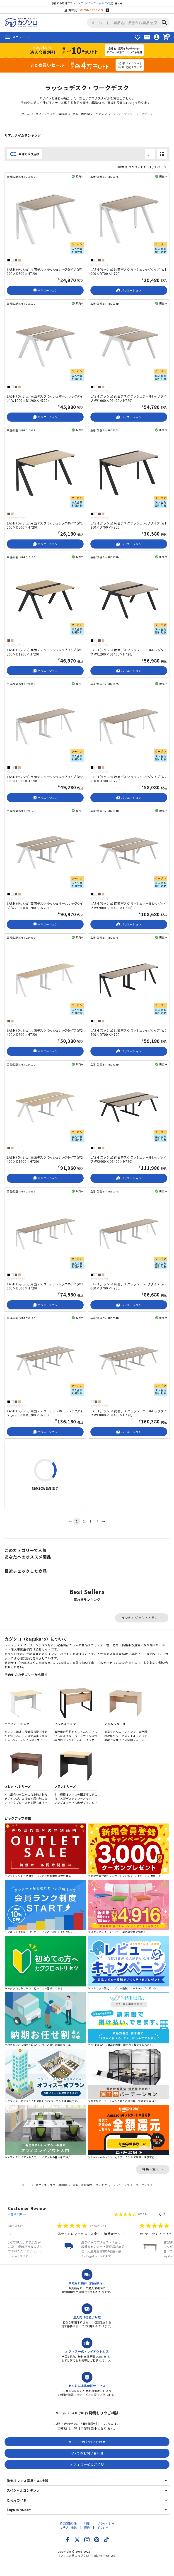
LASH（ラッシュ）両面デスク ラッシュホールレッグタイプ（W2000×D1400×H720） (128, 905)
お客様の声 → (57, 2208)
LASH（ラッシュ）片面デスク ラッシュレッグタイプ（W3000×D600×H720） (45, 1286)
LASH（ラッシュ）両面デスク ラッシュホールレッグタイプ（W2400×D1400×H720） (128, 1159)
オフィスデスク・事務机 (51, 114)
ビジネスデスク (65, 1724)
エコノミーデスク (17, 1724)
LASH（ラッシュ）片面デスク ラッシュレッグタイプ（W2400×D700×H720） (128, 1032)
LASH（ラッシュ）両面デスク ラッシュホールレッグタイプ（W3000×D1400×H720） (128, 1413)
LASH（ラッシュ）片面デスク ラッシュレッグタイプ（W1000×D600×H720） (45, 271)
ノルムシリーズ (115, 1724)
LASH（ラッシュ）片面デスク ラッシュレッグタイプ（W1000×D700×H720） (128, 271)
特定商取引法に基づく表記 (68, 2521)
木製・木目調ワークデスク (90, 114)
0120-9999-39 (91, 10)
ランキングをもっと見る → (141, 1617)
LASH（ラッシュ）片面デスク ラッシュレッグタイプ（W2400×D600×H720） (45, 1032)
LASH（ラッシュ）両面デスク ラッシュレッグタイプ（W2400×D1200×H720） (45, 1159)
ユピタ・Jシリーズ (18, 1786)
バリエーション (45, 290)
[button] (160, 2208)
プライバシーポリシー (105, 2521)
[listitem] (42, 2236)
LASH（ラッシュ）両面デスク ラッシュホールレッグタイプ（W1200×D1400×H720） (128, 652)
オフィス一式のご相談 (99, 3)
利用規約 (87, 2521)
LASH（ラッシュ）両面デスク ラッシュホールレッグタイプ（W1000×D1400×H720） (128, 398)
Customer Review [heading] (27, 2208)
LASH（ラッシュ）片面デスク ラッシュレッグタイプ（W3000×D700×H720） (128, 1286)
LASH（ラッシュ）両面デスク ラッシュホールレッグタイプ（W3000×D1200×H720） (45, 1413)
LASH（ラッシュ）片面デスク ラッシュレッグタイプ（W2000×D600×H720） (45, 779)
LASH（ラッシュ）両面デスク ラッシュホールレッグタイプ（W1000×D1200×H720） (45, 398)
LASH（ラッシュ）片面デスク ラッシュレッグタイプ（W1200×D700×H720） (128, 525)
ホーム (25, 114)
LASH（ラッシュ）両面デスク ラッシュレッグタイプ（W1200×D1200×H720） (45, 652)
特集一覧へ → (152, 2169)
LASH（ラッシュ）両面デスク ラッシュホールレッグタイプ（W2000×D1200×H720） (45, 905)
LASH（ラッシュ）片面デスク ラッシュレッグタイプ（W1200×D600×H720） (45, 525)
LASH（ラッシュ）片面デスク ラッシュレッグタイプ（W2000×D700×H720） (128, 779)
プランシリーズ (65, 1786)
